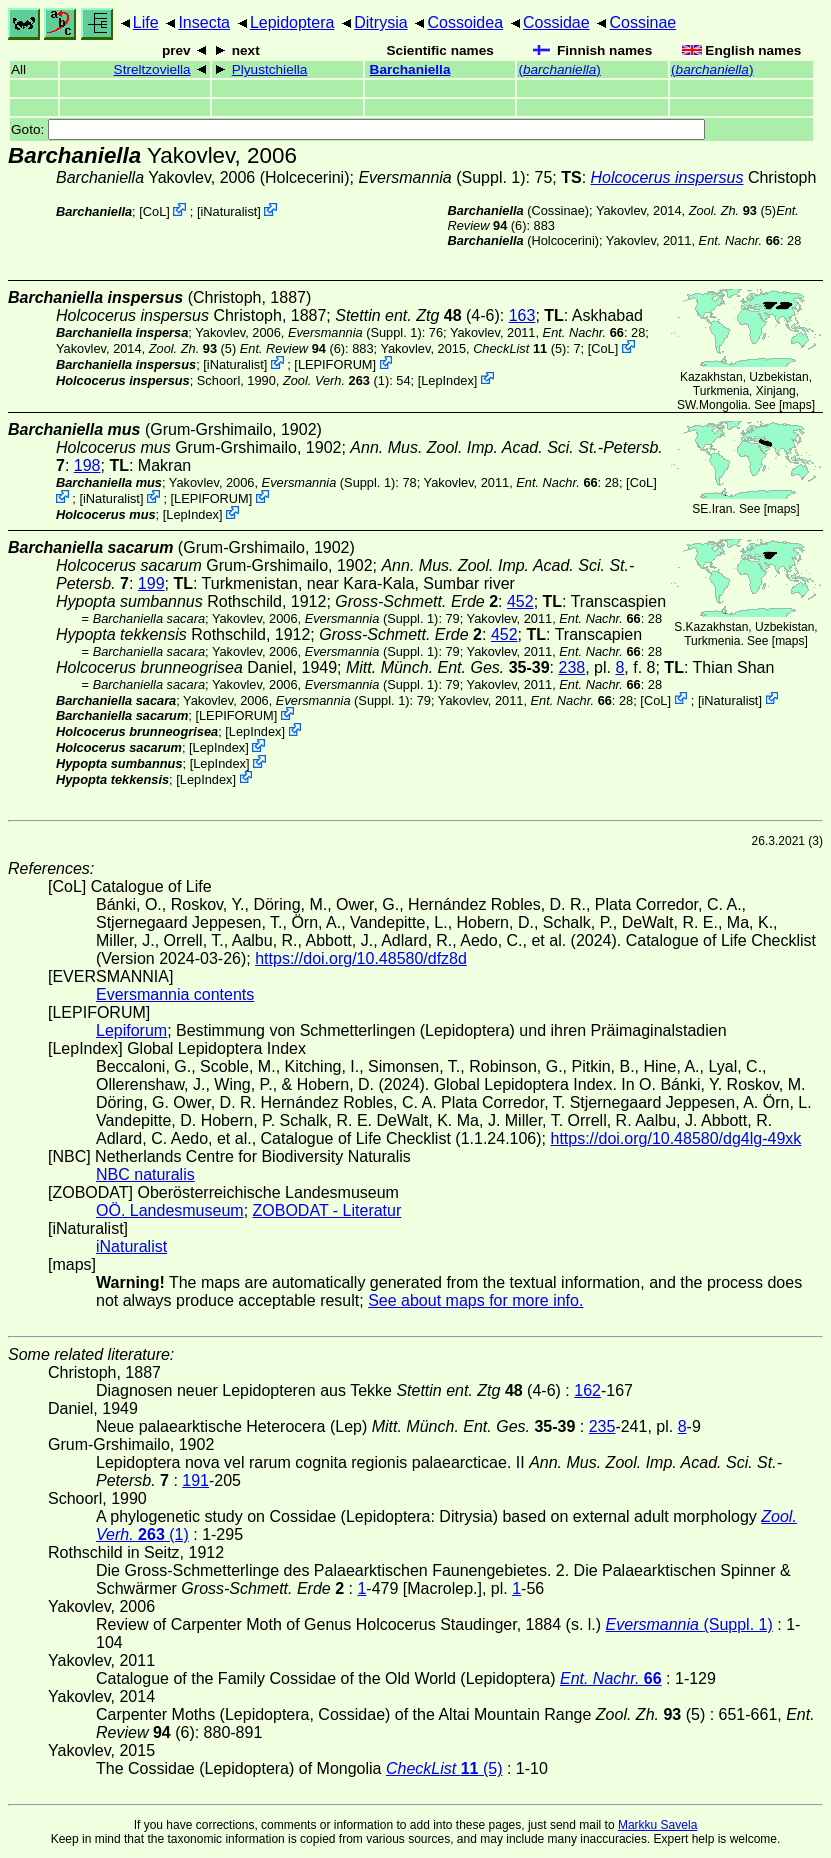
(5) (733, 210)
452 (520, 601)
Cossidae (556, 22)
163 (522, 315)
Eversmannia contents (175, 994)
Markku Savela (657, 1825)
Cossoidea (465, 22)
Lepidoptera (292, 22)
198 (87, 465)
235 (602, 1426)
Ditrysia (380, 22)
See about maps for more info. (475, 1300)
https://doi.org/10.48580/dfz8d (361, 958)
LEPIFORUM (335, 364)
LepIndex (447, 379)
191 (195, 1480)
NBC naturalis (145, 1174)
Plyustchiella (270, 69)
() (559, 69)
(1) (336, 379)
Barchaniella (410, 69)
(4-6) (417, 315)
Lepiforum (131, 1030)
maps (796, 405)
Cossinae (642, 22)
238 (572, 667)
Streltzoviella (152, 69)
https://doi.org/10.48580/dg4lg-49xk (675, 1138)
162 (587, 1390)
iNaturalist (228, 211)
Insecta (204, 22)
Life (146, 22)
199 (151, 583)
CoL (154, 211)
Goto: (358, 129)
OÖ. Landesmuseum (170, 1210)
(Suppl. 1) (441, 177)
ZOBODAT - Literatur (327, 1210)
